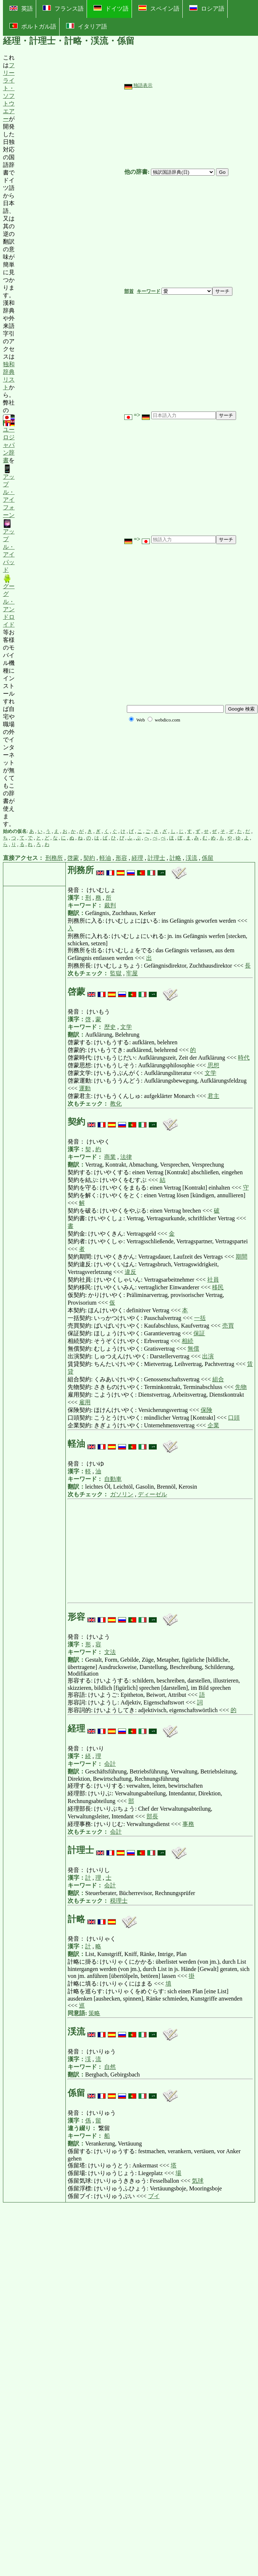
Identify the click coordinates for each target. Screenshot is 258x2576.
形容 (121, 858)
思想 (213, 1065)
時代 (244, 1057)
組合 (218, 1379)
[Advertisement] (69, 441)
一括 (200, 1318)
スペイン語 (159, 8)
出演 (208, 1356)
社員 (213, 1279)
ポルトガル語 (33, 26)
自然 (110, 2067)
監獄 (116, 973)
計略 (175, 858)
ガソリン (121, 1494)
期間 (241, 1256)
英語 (21, 8)
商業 (110, 1157)
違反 (130, 1272)
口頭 (234, 1418)
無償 (193, 1349)
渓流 (191, 858)
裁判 (110, 905)
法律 (126, 1157)
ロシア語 (206, 8)
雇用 (85, 1402)
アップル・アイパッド (9, 546)
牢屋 (132, 973)
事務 (188, 1824)
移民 (218, 1287)
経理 (137, 858)
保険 (206, 1410)
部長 (152, 1816)
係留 (207, 858)
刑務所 (54, 858)
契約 (89, 858)
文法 (110, 1652)
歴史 (110, 1027)
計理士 (156, 858)
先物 (241, 1387)
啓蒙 (73, 858)
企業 (213, 1425)
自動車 (113, 1479)
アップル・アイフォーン (9, 491)
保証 (199, 1333)
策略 (94, 2013)
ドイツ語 (111, 8)
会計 (110, 1764)
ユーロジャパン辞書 (9, 439)
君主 (213, 1096)
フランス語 (63, 8)
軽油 (105, 858)
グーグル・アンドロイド (9, 601)
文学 (126, 1027)
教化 (116, 1104)
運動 (85, 1088)
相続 (187, 1341)
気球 (198, 2181)
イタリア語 (86, 26)
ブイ (154, 2196)
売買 (228, 1326)
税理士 (119, 1901)
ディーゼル (152, 1494)
